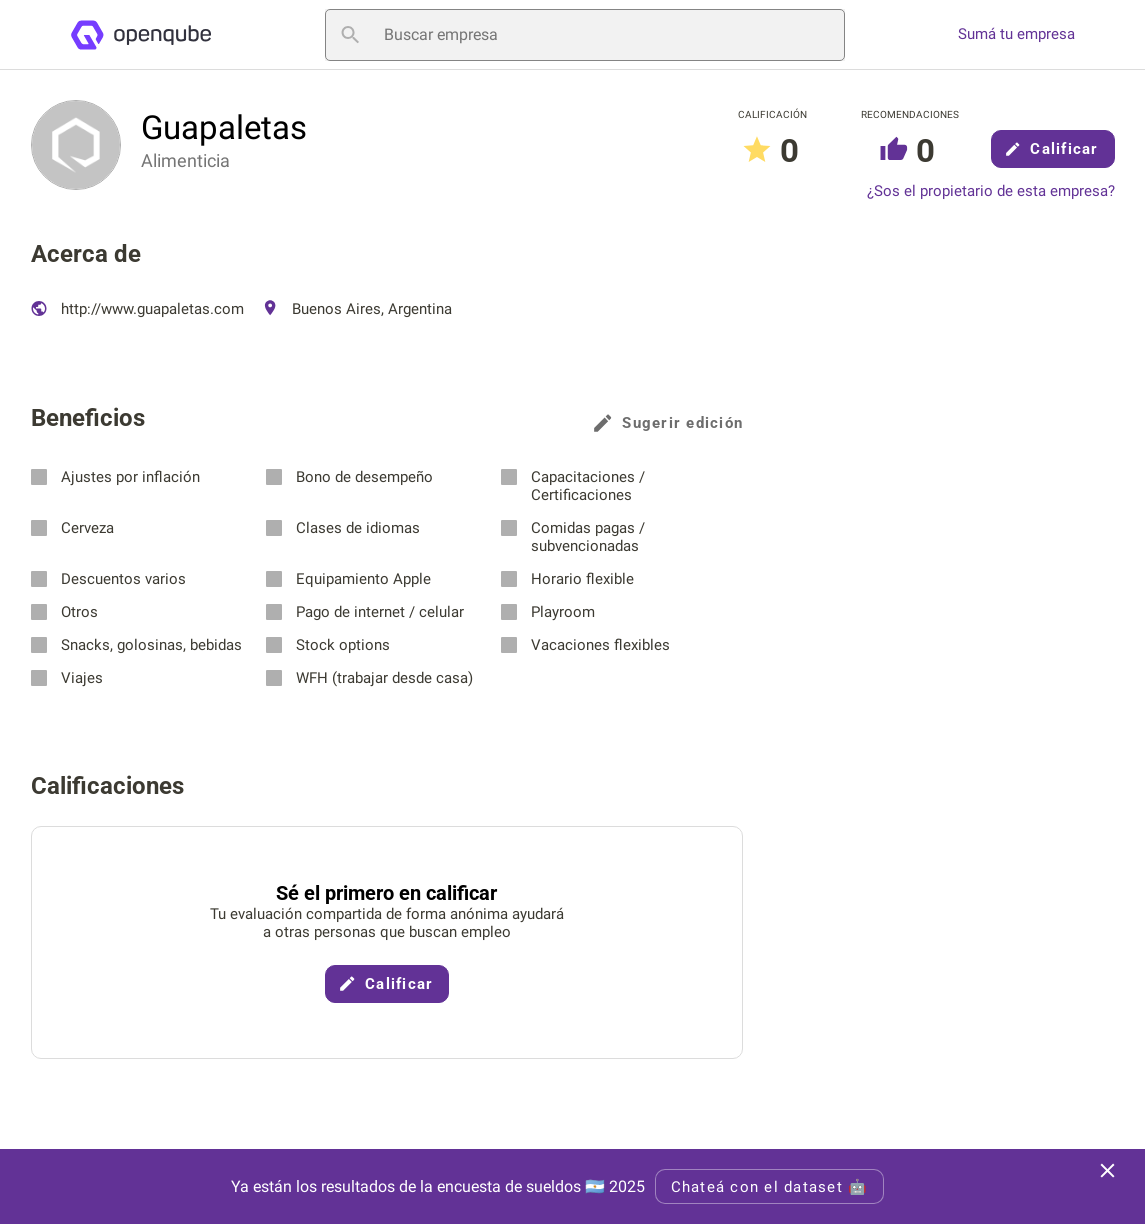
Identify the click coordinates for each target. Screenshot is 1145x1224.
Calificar (1052, 149)
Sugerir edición (668, 423)
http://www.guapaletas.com (137, 309)
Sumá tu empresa (1016, 34)
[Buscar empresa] (585, 35)
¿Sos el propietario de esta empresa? (991, 191)
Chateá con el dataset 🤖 (770, 1187)
